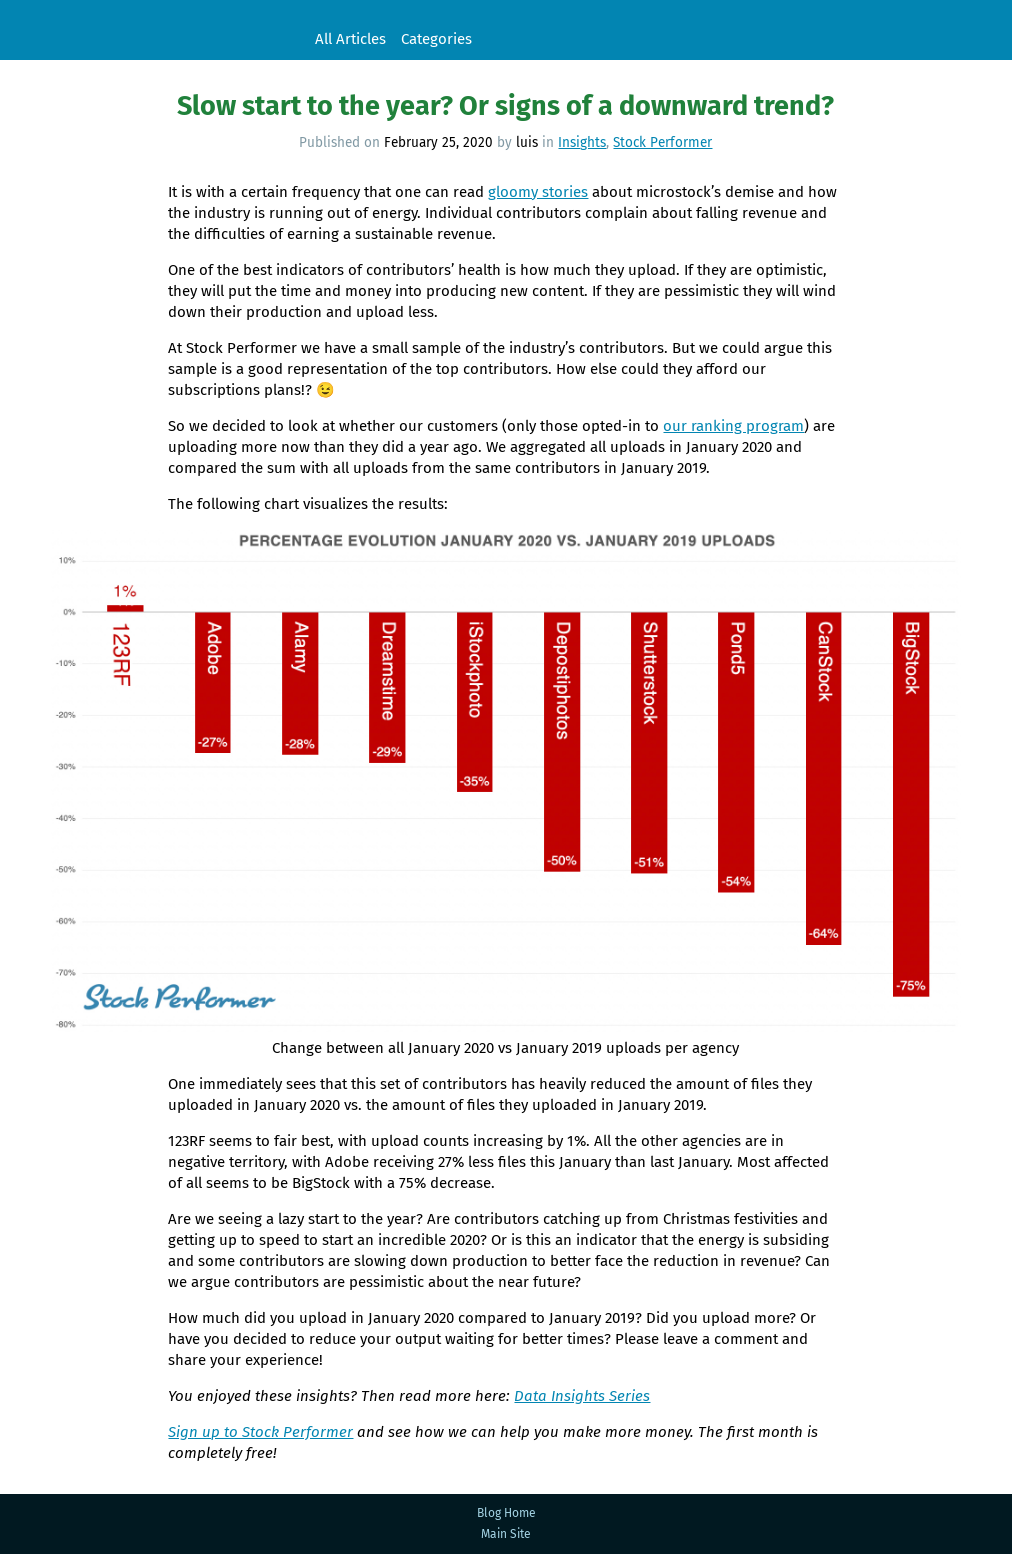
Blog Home (506, 1513)
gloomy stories (538, 192)
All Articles (350, 39)
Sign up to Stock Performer (260, 1432)
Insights (582, 142)
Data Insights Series (582, 1396)
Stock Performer (150, 30)
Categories (436, 39)
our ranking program (733, 426)
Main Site (506, 1534)
